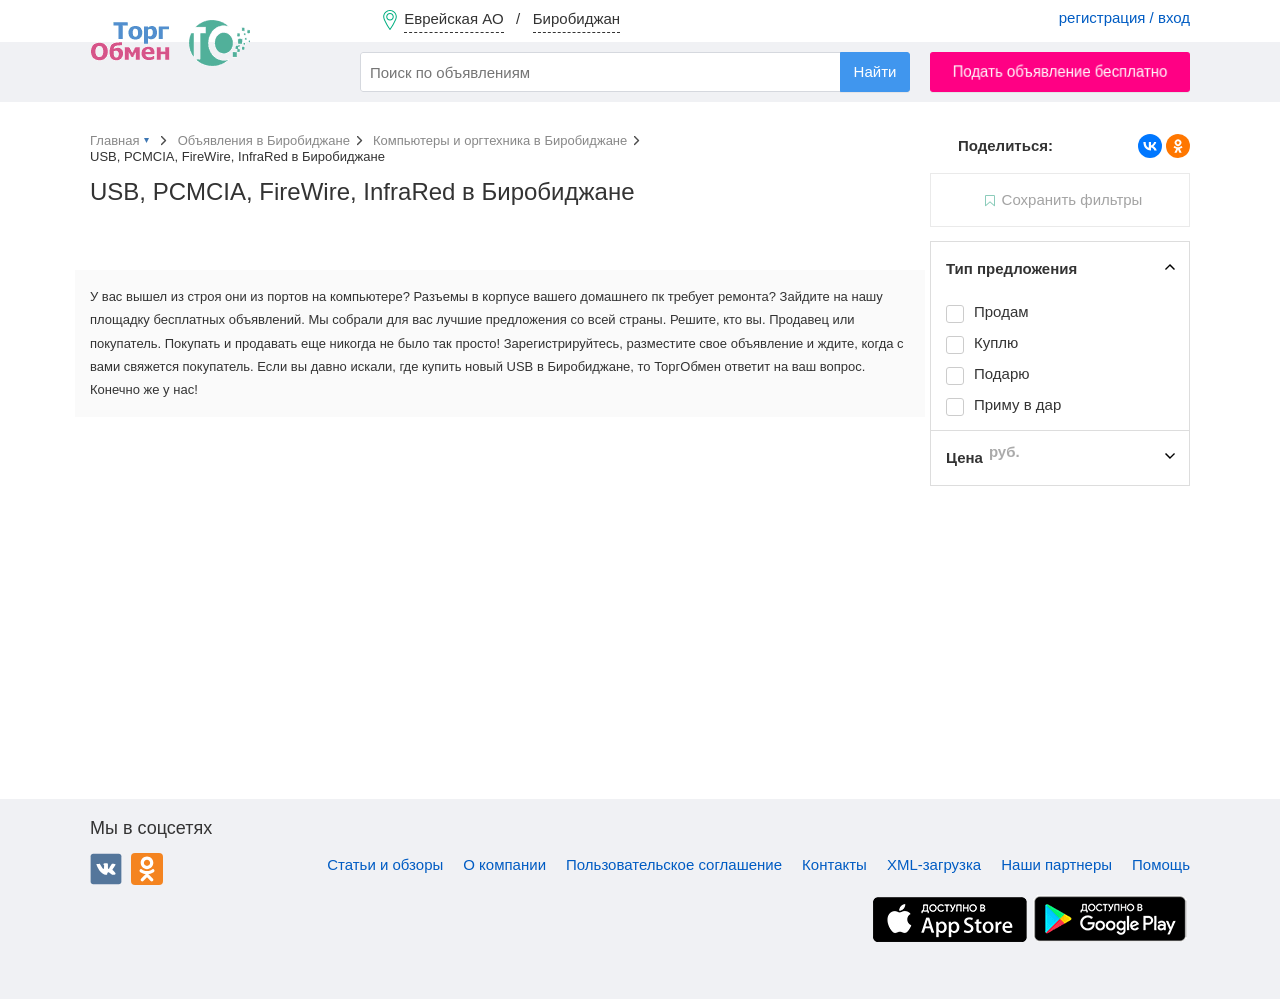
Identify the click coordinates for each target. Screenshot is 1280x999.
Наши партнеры (1056, 864)
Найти (875, 71)
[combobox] (635, 72)
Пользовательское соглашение (674, 864)
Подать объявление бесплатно (1060, 71)
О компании (504, 864)
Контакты (834, 864)
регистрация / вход (1124, 17)
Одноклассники (147, 869)
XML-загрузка (934, 864)
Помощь (1161, 864)
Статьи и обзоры (385, 864)
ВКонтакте (106, 869)
